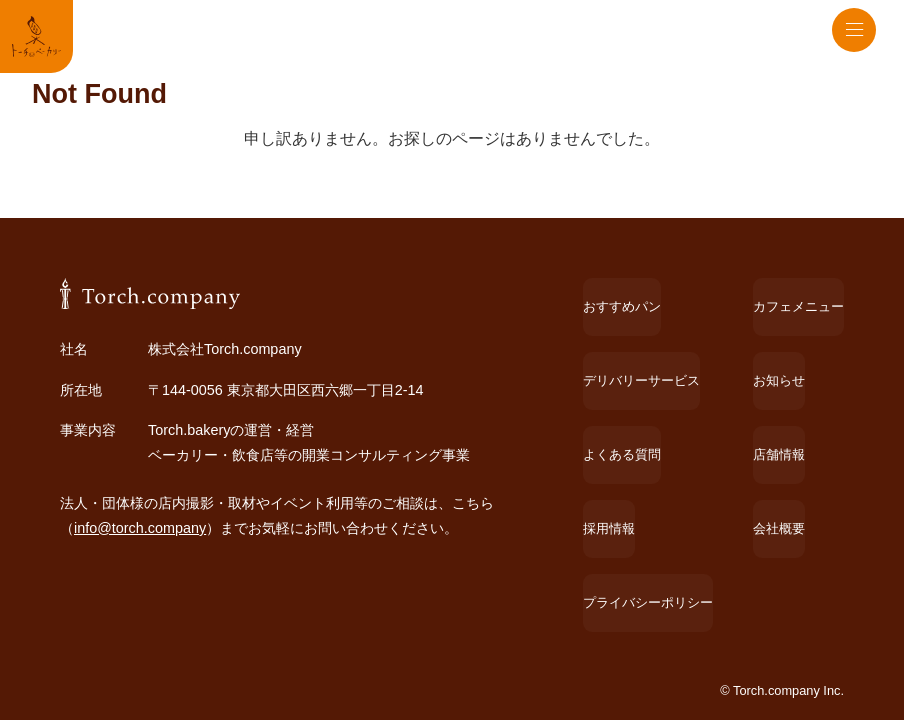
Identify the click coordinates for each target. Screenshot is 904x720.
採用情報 (594, 541)
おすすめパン (608, 424)
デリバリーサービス (629, 463)
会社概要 (774, 541)
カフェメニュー (795, 424)
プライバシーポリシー (636, 580)
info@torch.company (140, 647)
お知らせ (774, 463)
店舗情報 (774, 502)
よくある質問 (608, 502)
